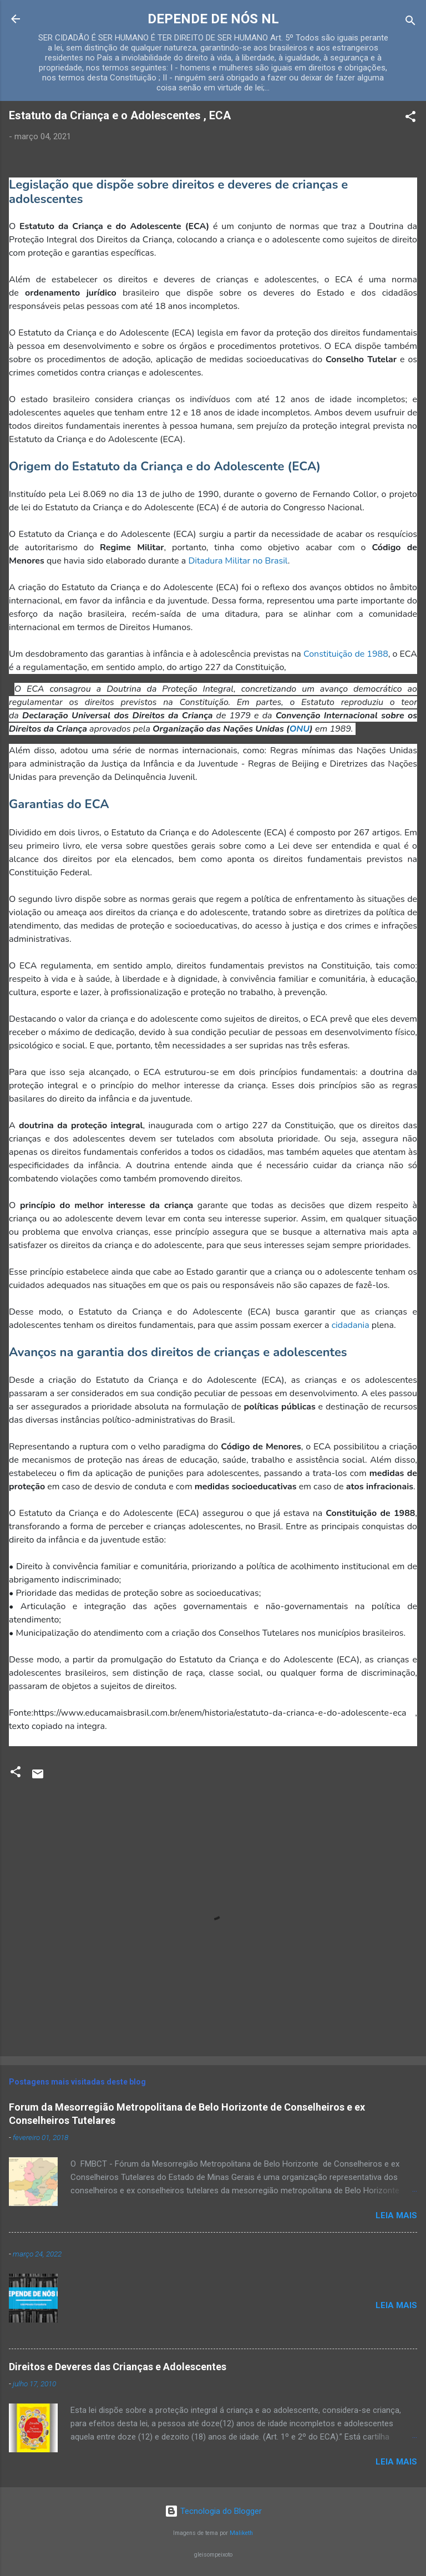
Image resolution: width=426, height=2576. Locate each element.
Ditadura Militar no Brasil (237, 561)
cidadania (350, 1325)
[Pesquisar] (410, 22)
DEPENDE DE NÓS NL (213, 19)
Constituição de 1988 (345, 654)
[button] (410, 118)
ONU (300, 729)
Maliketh (241, 2533)
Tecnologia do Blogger (213, 2511)
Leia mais (396, 2215)
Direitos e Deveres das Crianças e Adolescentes (117, 2366)
